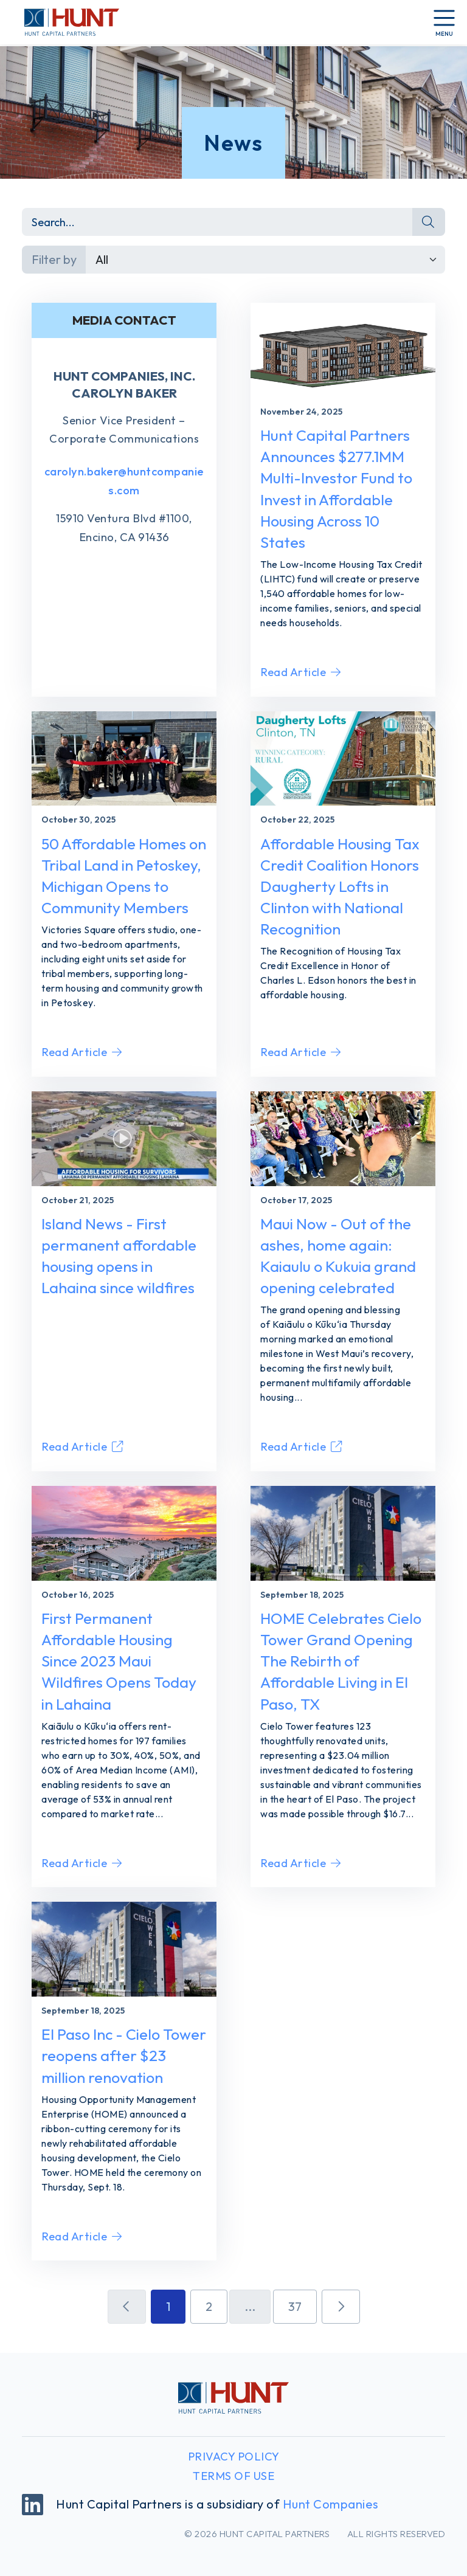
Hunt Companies (331, 2504)
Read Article (300, 672)
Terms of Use (233, 2476)
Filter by (54, 259)
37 (295, 2306)
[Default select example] (265, 260)
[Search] (217, 222)
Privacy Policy (234, 2457)
